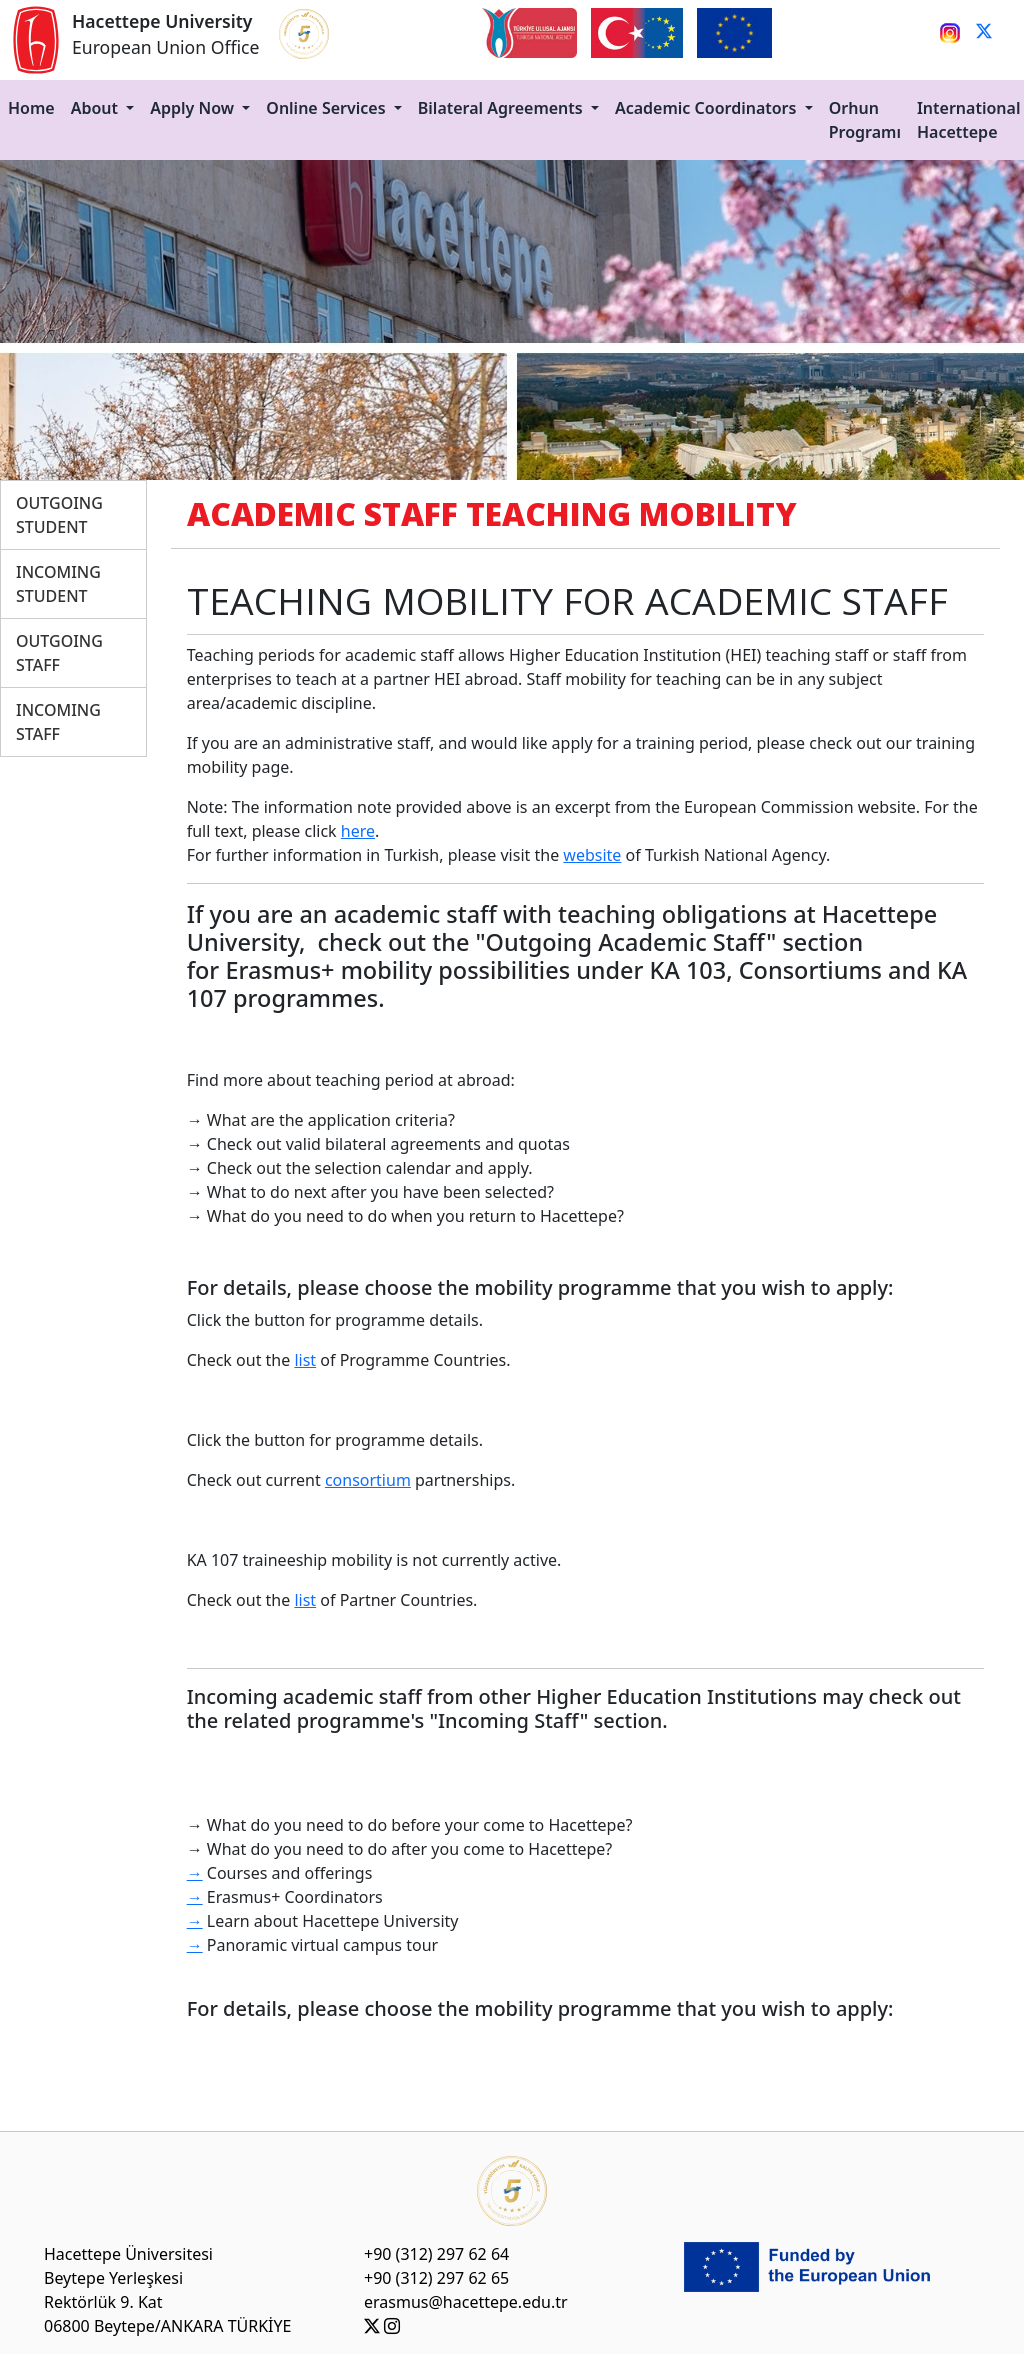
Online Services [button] (327, 108)
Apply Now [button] (194, 108)
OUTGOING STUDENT (59, 515)
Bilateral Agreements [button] (502, 108)
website (592, 855)
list (305, 1360)
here (358, 831)
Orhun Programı (865, 120)
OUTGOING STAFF (59, 653)
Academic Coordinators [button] (708, 108)
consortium (368, 1480)
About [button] (97, 108)
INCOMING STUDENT (58, 584)
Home (31, 108)
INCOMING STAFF (58, 722)
